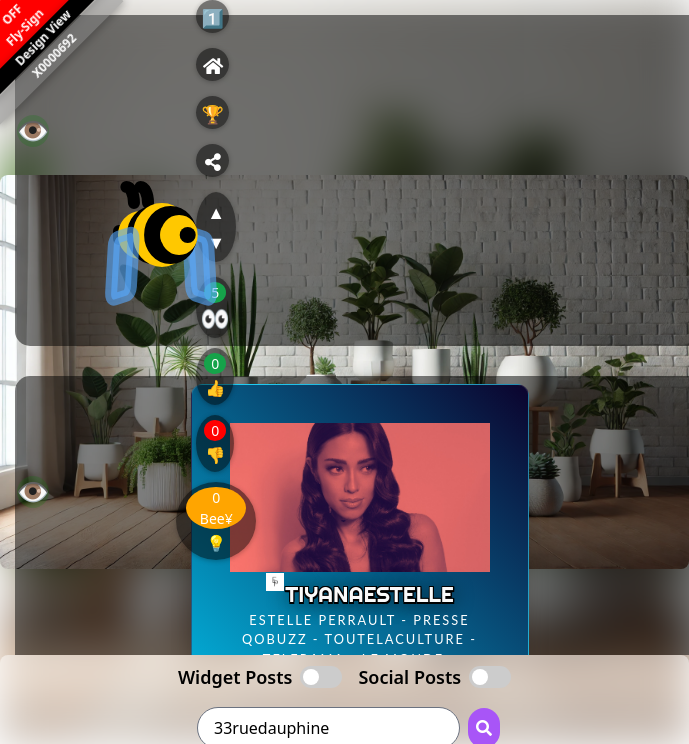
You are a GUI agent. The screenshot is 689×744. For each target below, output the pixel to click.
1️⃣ (213, 18)
